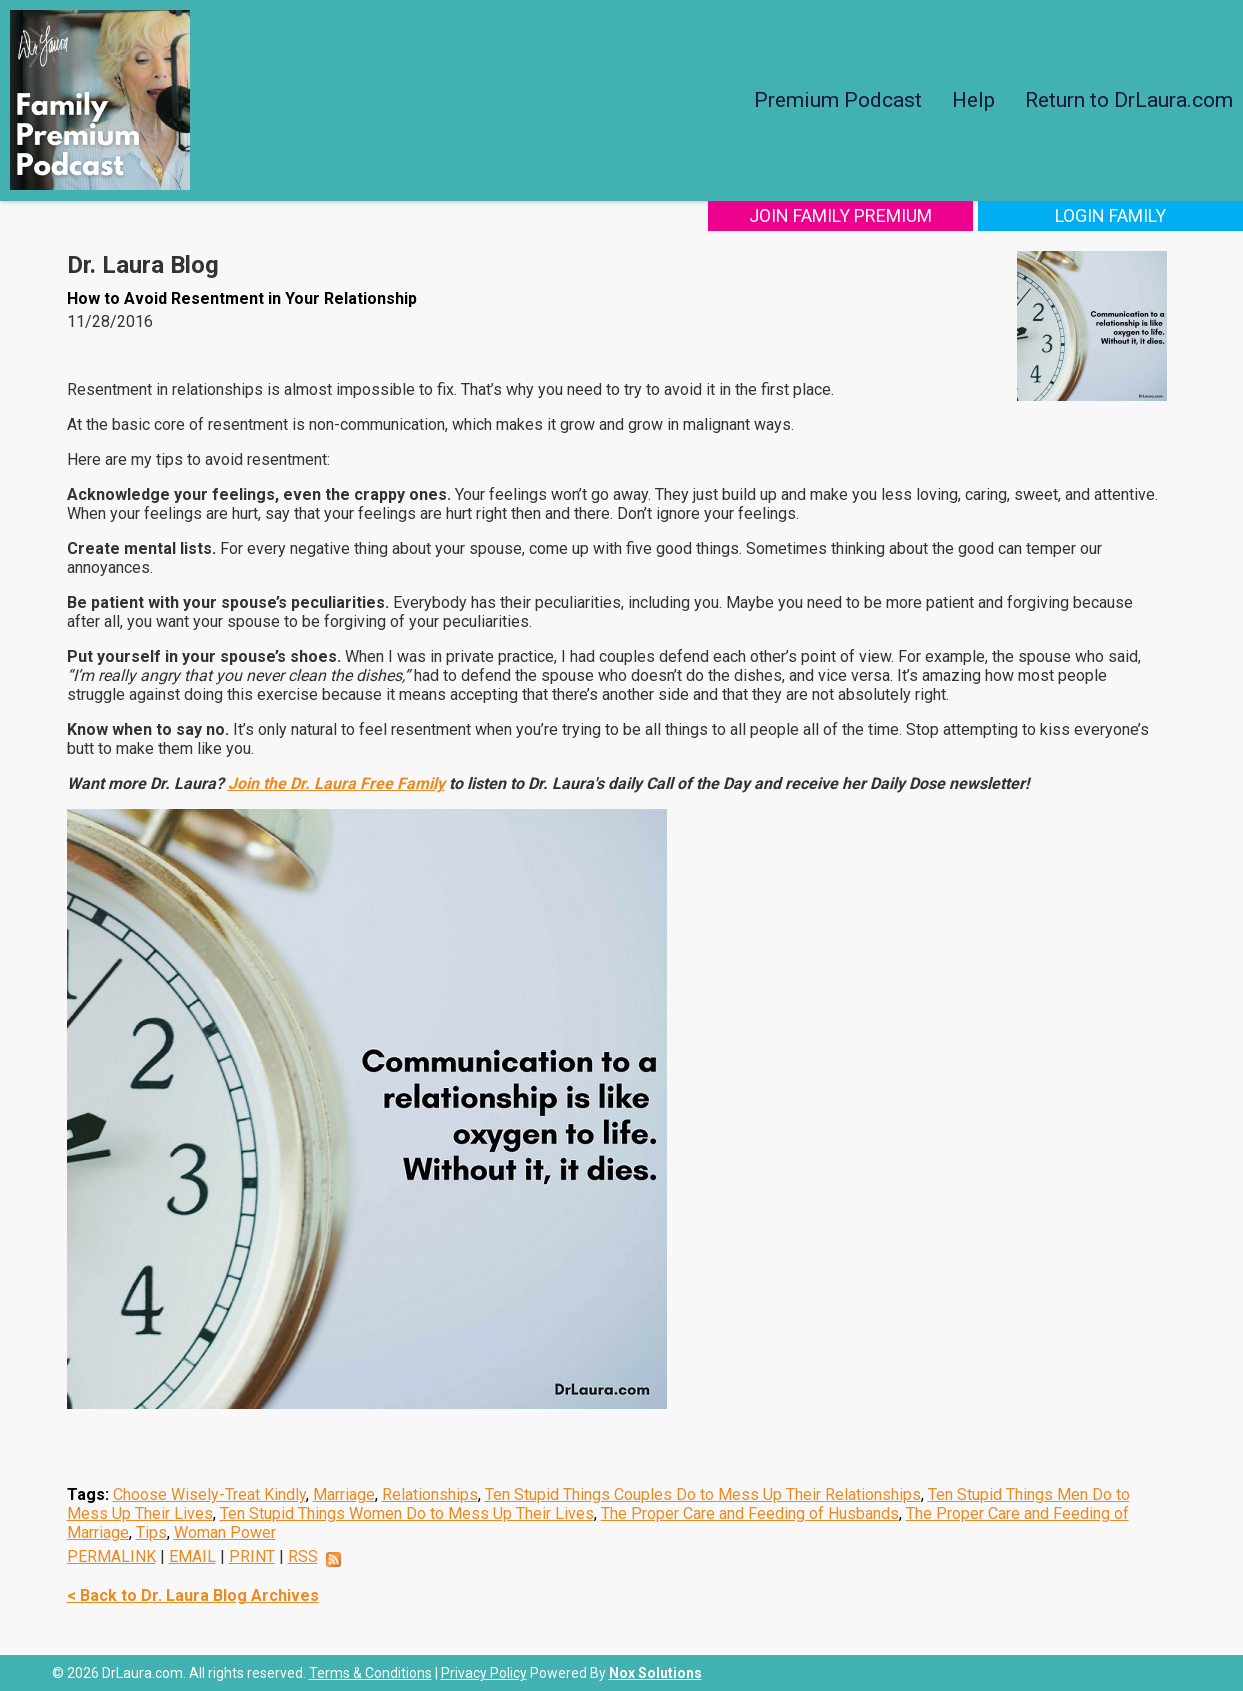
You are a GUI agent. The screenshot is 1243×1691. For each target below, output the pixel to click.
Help (973, 100)
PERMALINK (111, 1556)
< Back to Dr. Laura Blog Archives (193, 1595)
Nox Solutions (655, 1673)
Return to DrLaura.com (1129, 100)
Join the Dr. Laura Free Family (336, 783)
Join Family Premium (840, 215)
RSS (303, 1556)
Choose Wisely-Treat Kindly (209, 1494)
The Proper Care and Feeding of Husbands (750, 1513)
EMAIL (192, 1556)
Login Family (1110, 215)
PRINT (252, 1556)
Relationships (430, 1494)
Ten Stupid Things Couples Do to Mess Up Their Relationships (703, 1494)
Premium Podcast (838, 100)
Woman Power (225, 1532)
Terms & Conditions (370, 1673)
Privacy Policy (484, 1673)
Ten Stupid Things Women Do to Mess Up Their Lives (407, 1513)
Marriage (344, 1494)
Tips (151, 1532)
